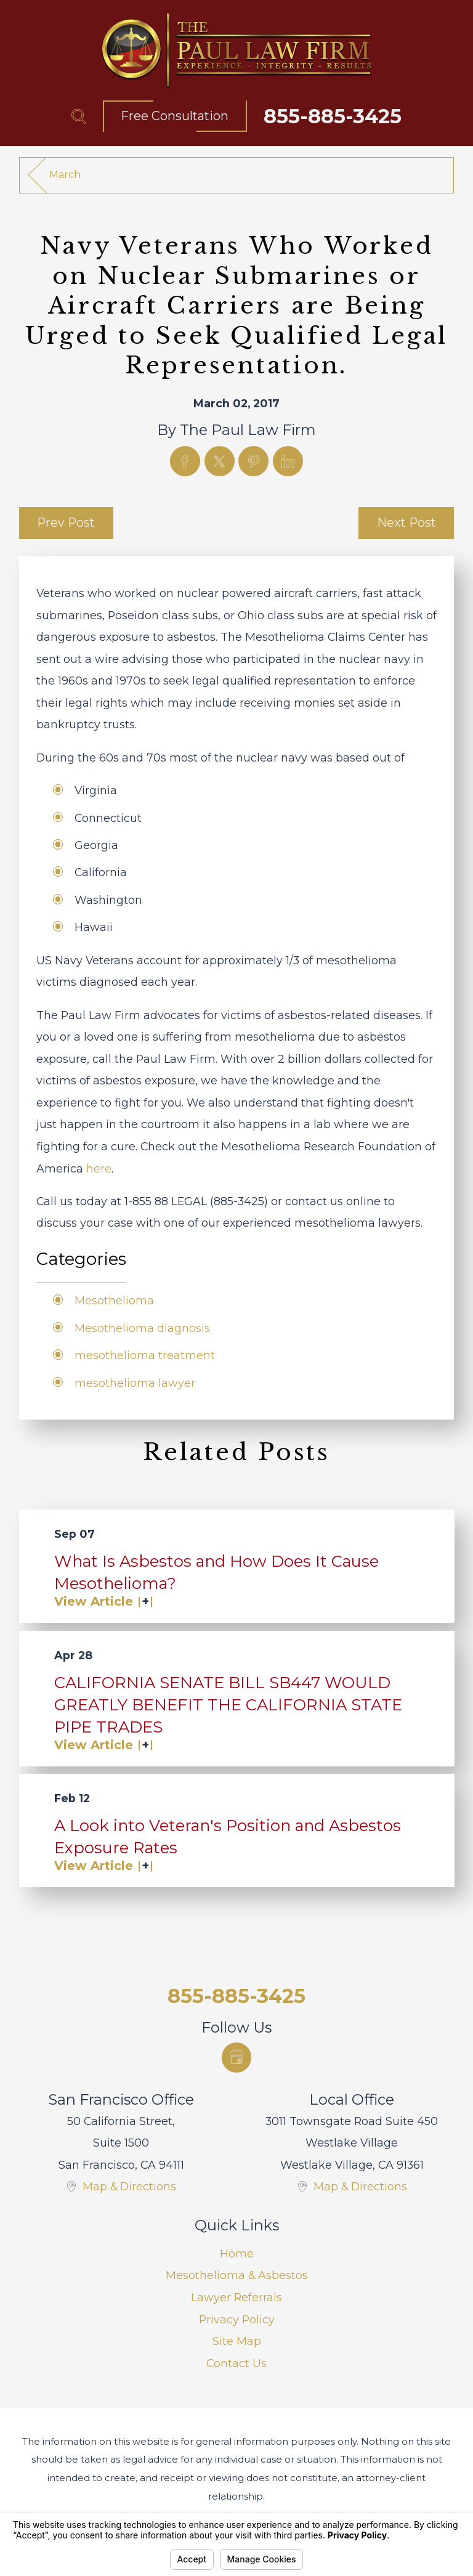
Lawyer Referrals (236, 2297)
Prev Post (66, 522)
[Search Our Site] (78, 116)
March (65, 175)
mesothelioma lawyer (135, 1382)
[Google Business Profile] (237, 2057)
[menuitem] (237, 2254)
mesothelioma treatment (145, 1355)
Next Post (406, 522)
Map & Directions (129, 2186)
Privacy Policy (237, 2319)
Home (237, 2253)
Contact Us (236, 2363)
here (98, 1168)
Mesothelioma (114, 1300)
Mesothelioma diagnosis (142, 1328)
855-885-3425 (333, 116)
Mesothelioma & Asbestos (237, 2275)
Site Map (236, 2340)
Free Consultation (174, 115)
